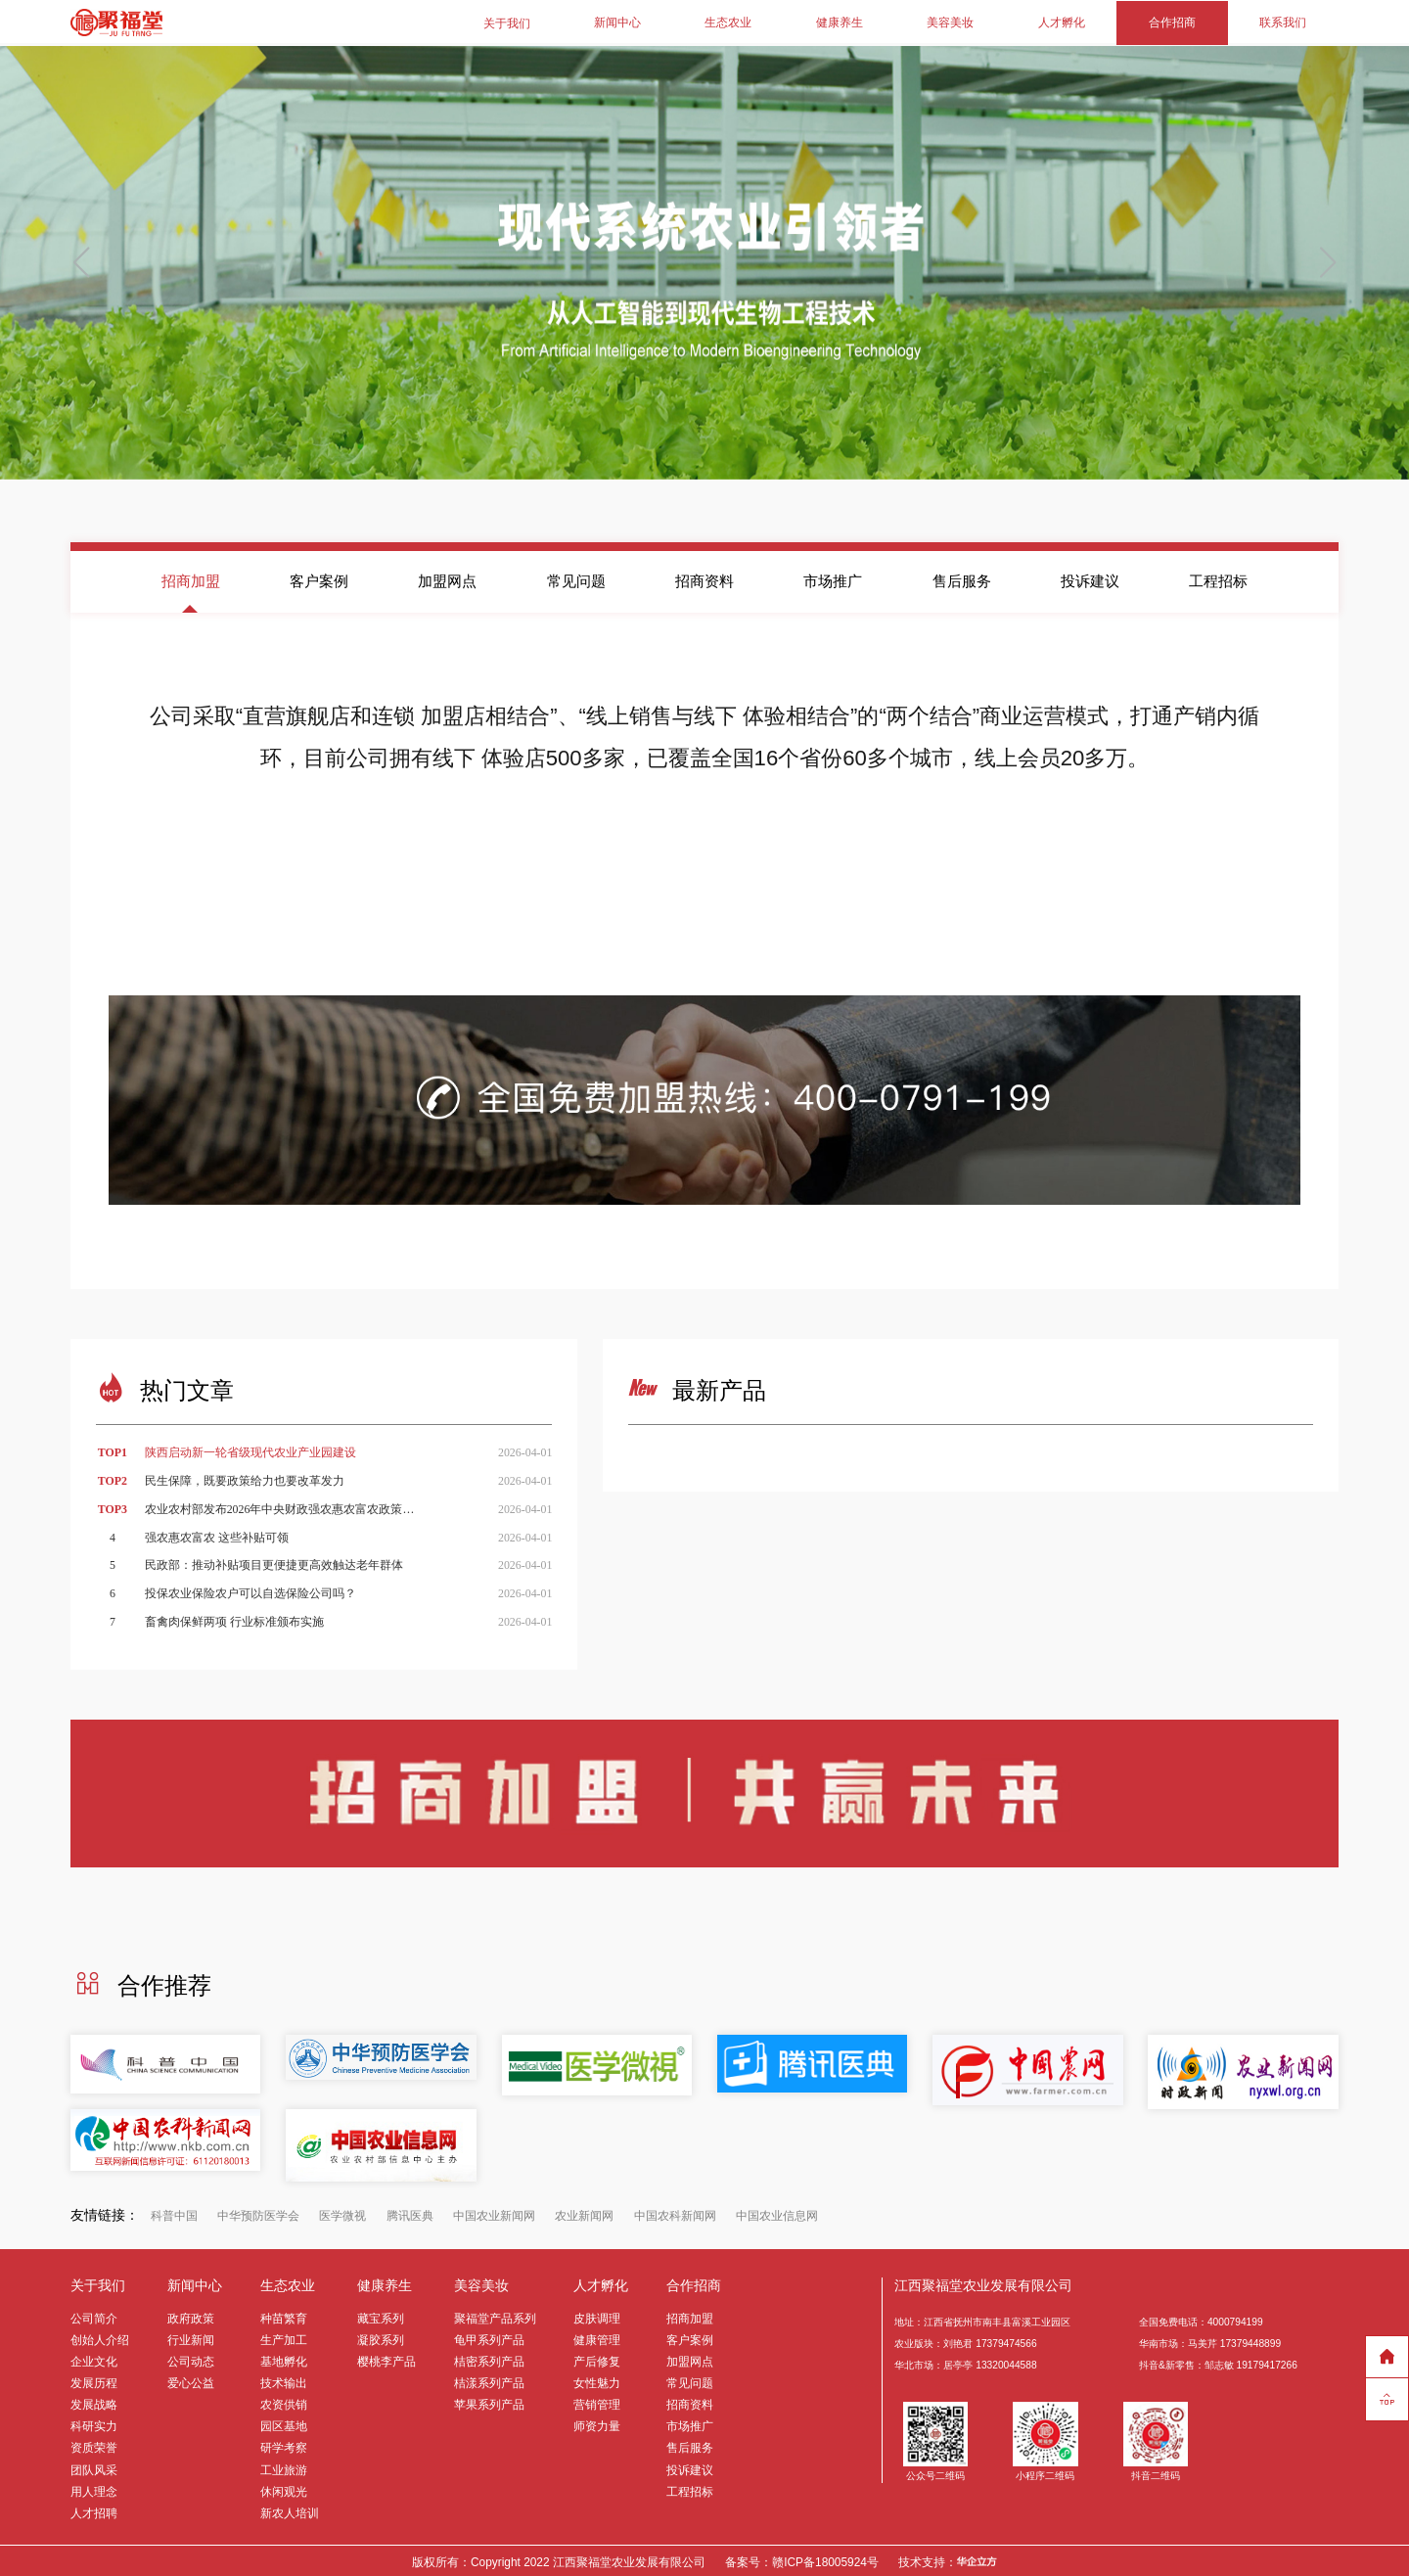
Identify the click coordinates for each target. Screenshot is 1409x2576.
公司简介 (93, 2316)
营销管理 (596, 2402)
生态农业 (727, 21)
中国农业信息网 (777, 2213)
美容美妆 (950, 21)
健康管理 (596, 2337)
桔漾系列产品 (489, 2380)
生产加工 (283, 2337)
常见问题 (576, 578)
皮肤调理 (596, 2316)
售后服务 (961, 578)
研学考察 (283, 2445)
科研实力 (93, 2423)
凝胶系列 (380, 2337)
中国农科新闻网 (675, 2213)
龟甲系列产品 (489, 2337)
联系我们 (1282, 21)
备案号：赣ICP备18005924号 (802, 2559)
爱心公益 (190, 2380)
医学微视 (342, 2213)
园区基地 (283, 2423)
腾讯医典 (409, 2213)
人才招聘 (93, 2510)
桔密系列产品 (489, 2359)
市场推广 (832, 578)
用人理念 (93, 2489)
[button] (1327, 260)
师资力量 (596, 2423)
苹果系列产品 (489, 2402)
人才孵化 (1061, 21)
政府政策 (190, 2316)
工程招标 (1218, 578)
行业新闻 (190, 2337)
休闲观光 (283, 2489)
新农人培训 (289, 2510)
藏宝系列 (380, 2316)
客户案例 (319, 578)
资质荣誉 (93, 2445)
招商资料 (704, 578)
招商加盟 (190, 578)
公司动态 (190, 2359)
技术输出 (283, 2380)
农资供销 (283, 2402)
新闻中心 (617, 21)
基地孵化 (283, 2359)
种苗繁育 (283, 2316)
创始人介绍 (99, 2337)
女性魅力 (596, 2380)
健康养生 (839, 21)
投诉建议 (1090, 578)
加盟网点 (447, 578)
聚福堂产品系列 (495, 2316)
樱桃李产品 (386, 2359)
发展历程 (93, 2380)
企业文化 (93, 2359)
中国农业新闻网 (494, 2213)
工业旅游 (283, 2466)
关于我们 (506, 21)
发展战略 (93, 2402)
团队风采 (93, 2466)
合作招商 (1172, 21)
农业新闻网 (584, 2213)
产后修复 (596, 2359)
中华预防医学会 (258, 2213)
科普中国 (174, 2213)
